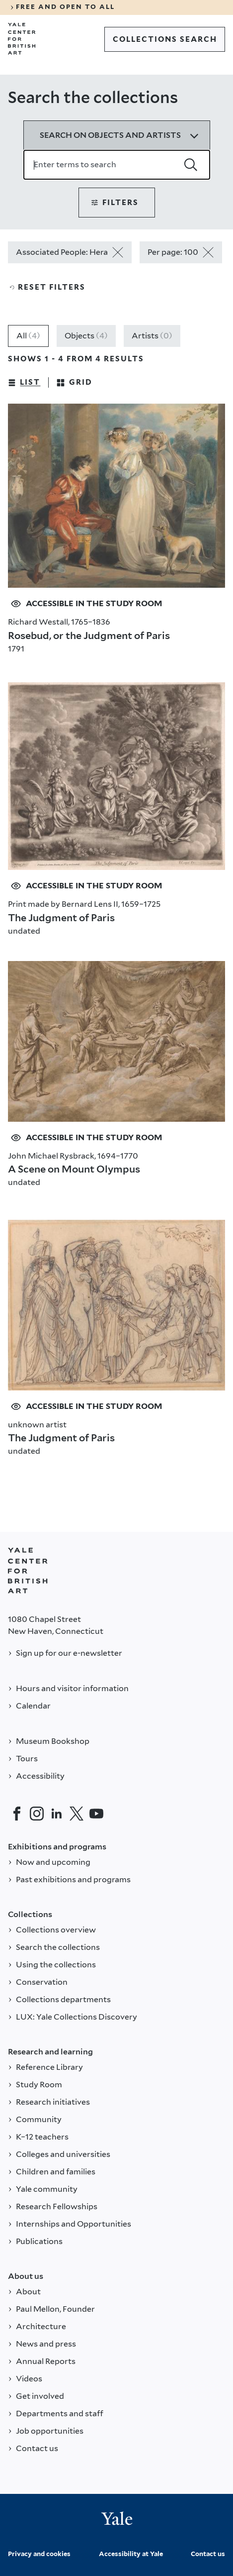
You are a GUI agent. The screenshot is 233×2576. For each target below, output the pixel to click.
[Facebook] (17, 1814)
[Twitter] (76, 1814)
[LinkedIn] (57, 1814)
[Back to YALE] (28, 1571)
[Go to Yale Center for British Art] (22, 39)
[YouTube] (96, 1814)
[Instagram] (37, 1814)
